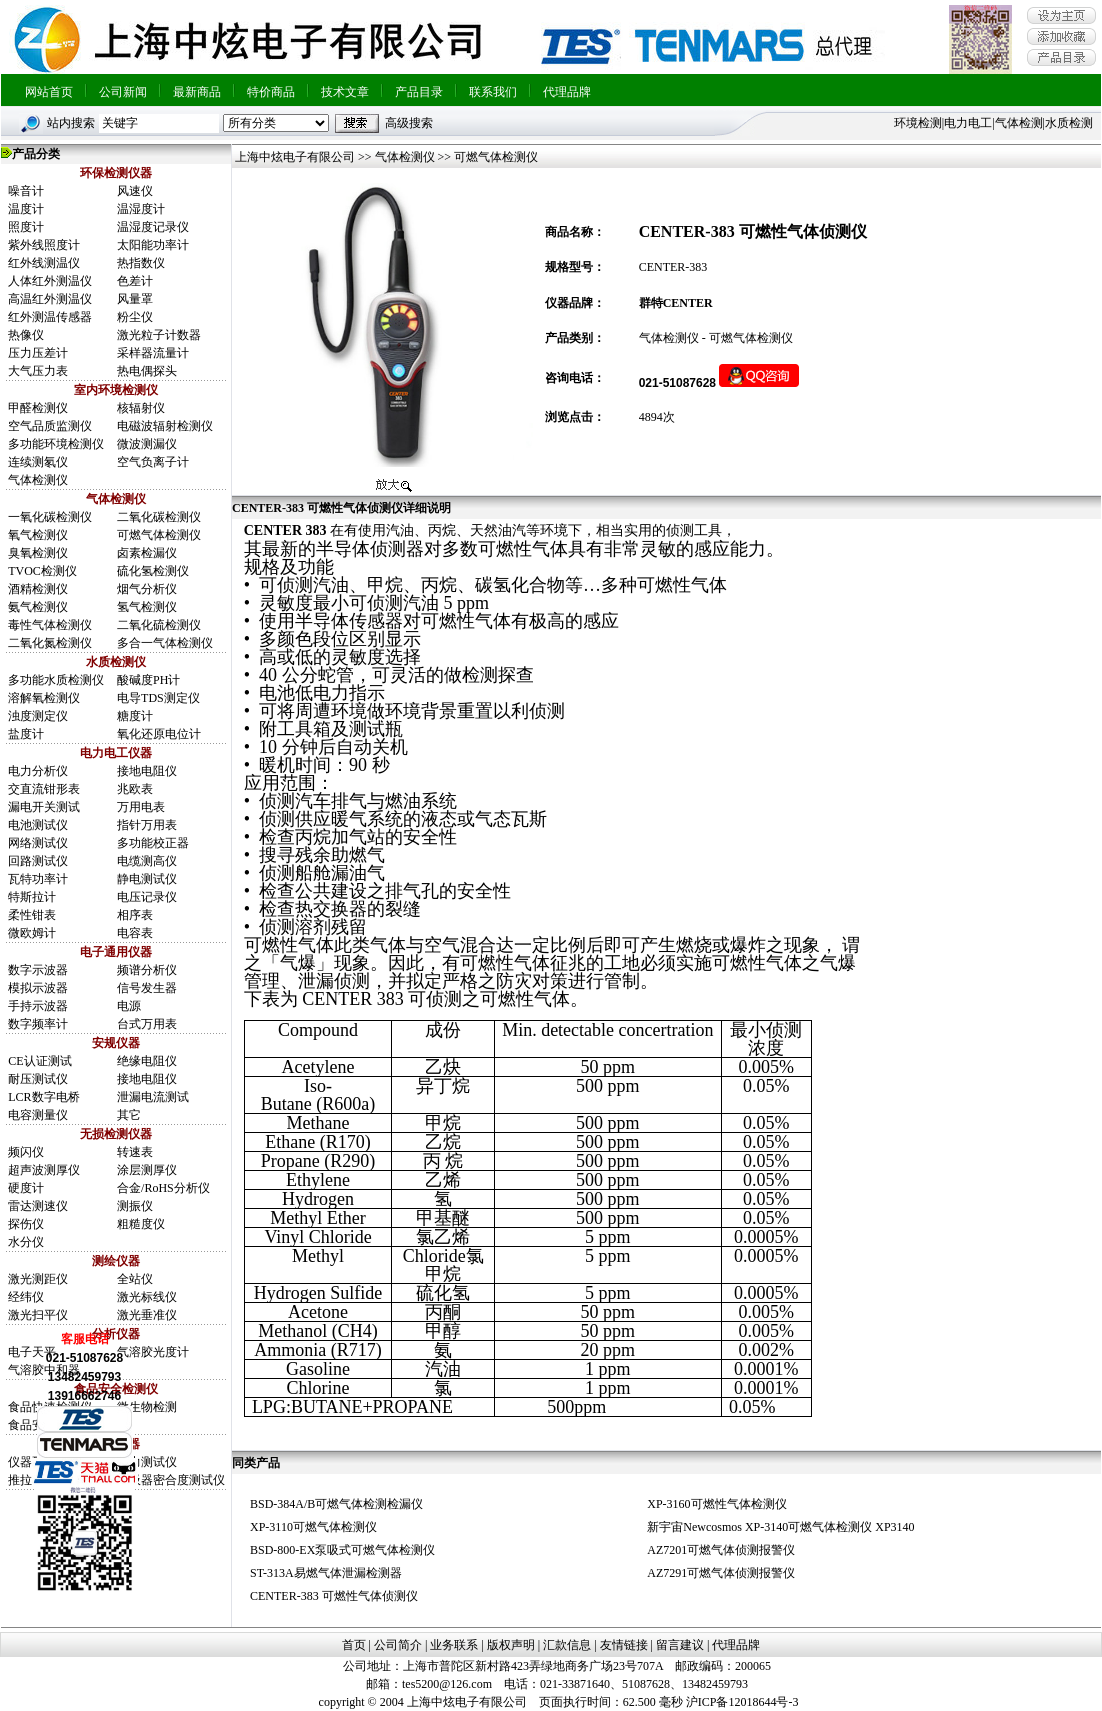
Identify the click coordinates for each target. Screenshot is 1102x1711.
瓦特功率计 (38, 879)
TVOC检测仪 (42, 571)
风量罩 (135, 299)
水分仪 (26, 1242)
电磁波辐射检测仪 (165, 426)
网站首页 (49, 92)
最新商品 (197, 92)
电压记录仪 (147, 897)
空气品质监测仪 (50, 426)
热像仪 (26, 335)
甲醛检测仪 (38, 408)
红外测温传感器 (50, 317)
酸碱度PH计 (148, 680)
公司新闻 (123, 92)
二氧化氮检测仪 (50, 643)
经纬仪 (26, 1297)
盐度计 (26, 734)
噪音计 (26, 191)
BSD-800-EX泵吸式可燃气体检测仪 (342, 1550)
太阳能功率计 (153, 245)
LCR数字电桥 (43, 1097)
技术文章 (345, 92)
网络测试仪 (38, 843)
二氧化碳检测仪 (159, 517)
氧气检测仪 (38, 535)
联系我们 (493, 92)
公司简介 (398, 1645)
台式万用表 (147, 1024)
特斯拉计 (32, 897)
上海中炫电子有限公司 (293, 157)
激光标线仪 (147, 1297)
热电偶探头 (147, 371)
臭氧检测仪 (38, 553)
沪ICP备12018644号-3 (742, 1702)
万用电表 (141, 807)
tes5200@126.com (447, 1684)
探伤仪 (26, 1224)
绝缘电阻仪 (147, 1061)
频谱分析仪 (147, 970)
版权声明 (511, 1645)
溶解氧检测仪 (44, 698)
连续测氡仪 (38, 462)
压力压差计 (38, 353)
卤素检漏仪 (147, 553)
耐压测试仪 (38, 1079)
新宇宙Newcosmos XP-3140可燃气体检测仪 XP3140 (780, 1527)
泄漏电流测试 (153, 1097)
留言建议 (680, 1645)
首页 (354, 1645)
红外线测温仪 (44, 263)
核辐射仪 (141, 408)
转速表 (135, 1152)
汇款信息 (567, 1645)
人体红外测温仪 (50, 281)
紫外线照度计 (44, 245)
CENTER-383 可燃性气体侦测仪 (334, 1596)
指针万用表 (147, 825)
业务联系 (454, 1645)
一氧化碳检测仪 (50, 517)
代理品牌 (567, 92)
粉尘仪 (135, 317)
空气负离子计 (153, 462)
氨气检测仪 (38, 607)
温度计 (26, 209)
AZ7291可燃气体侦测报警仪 (721, 1573)
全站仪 (135, 1279)
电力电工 (968, 123)
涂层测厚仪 (147, 1170)
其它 (129, 1115)
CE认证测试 (39, 1061)
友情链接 (624, 1645)
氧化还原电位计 (159, 734)
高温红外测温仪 (50, 299)
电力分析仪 (38, 771)
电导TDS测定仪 (158, 698)
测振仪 (135, 1206)
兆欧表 (135, 789)
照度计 (26, 227)
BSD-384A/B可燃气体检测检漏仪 (336, 1504)
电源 (129, 1006)
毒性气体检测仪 (50, 625)
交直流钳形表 (44, 789)
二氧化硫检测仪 (159, 625)
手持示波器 (38, 1006)
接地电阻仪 (147, 771)
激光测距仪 (38, 1279)
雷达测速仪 (38, 1206)
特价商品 (271, 92)
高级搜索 (409, 123)
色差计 (135, 281)
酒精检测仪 (38, 589)
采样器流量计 (153, 353)
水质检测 (1069, 123)
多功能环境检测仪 (56, 444)
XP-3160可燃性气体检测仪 (716, 1504)
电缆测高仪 (147, 861)
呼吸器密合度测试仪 (171, 1480)
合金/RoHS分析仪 (163, 1188)
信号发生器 (147, 988)
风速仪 (135, 191)
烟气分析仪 (147, 589)
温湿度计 (141, 209)
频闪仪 (26, 1152)
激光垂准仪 (147, 1315)
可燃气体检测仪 (159, 535)
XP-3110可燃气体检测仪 (313, 1527)
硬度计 (26, 1188)
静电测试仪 (147, 879)
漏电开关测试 (44, 807)
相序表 (135, 915)
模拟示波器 (38, 988)
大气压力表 (38, 371)
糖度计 (135, 716)
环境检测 (918, 123)
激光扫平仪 (38, 1315)
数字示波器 (38, 970)
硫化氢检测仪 (153, 571)
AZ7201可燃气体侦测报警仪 (721, 1550)
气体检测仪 (38, 480)
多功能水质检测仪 (56, 680)
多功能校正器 (153, 843)
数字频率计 (38, 1024)
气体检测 (1019, 123)
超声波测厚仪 (44, 1170)
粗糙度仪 (141, 1224)
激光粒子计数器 (159, 335)
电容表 (135, 933)
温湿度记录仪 (153, 227)
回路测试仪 (38, 861)
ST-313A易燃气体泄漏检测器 (326, 1573)
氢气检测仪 (147, 607)
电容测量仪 (38, 1115)
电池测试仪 (38, 825)
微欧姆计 (32, 933)
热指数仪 (141, 263)
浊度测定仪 (38, 716)
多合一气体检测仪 (165, 643)
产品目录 (419, 92)
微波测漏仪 (147, 444)
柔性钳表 (32, 915)
